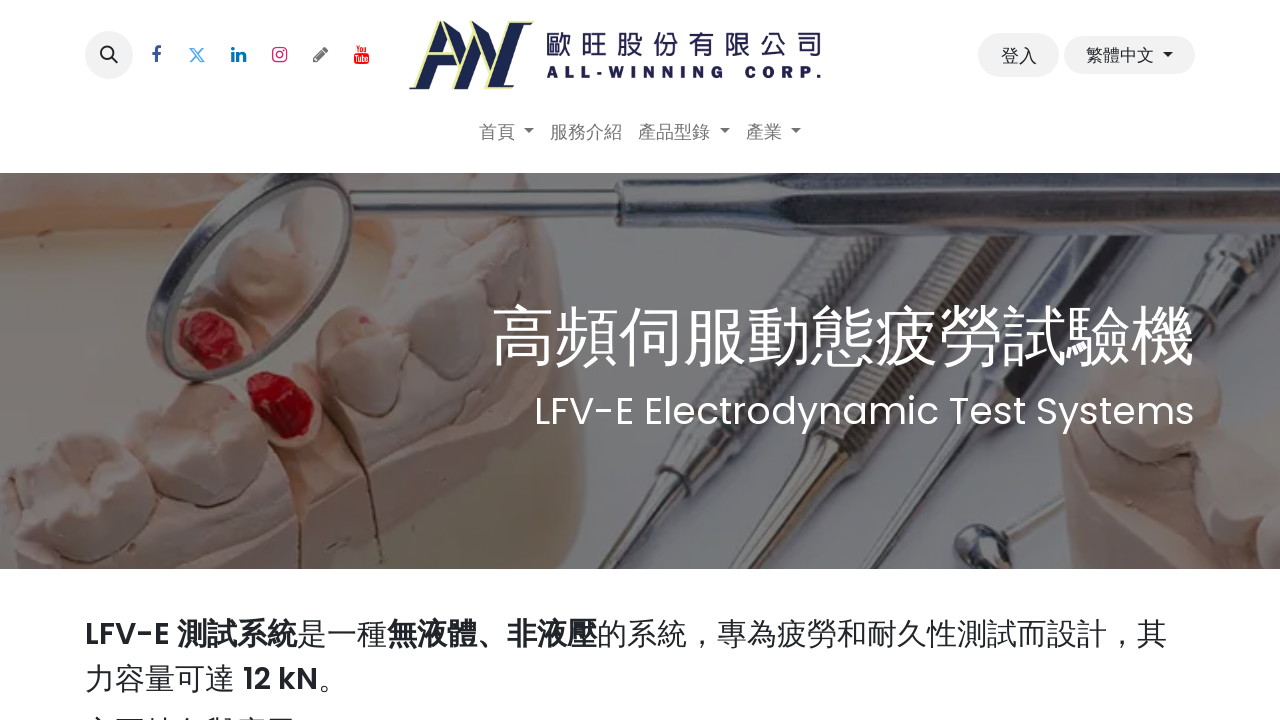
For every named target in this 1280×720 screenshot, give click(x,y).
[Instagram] (279, 55)
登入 (1019, 55)
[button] (109, 55)
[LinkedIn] (238, 55)
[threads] (320, 55)
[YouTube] (361, 55)
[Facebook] (156, 55)
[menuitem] (507, 131)
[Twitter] (197, 55)
